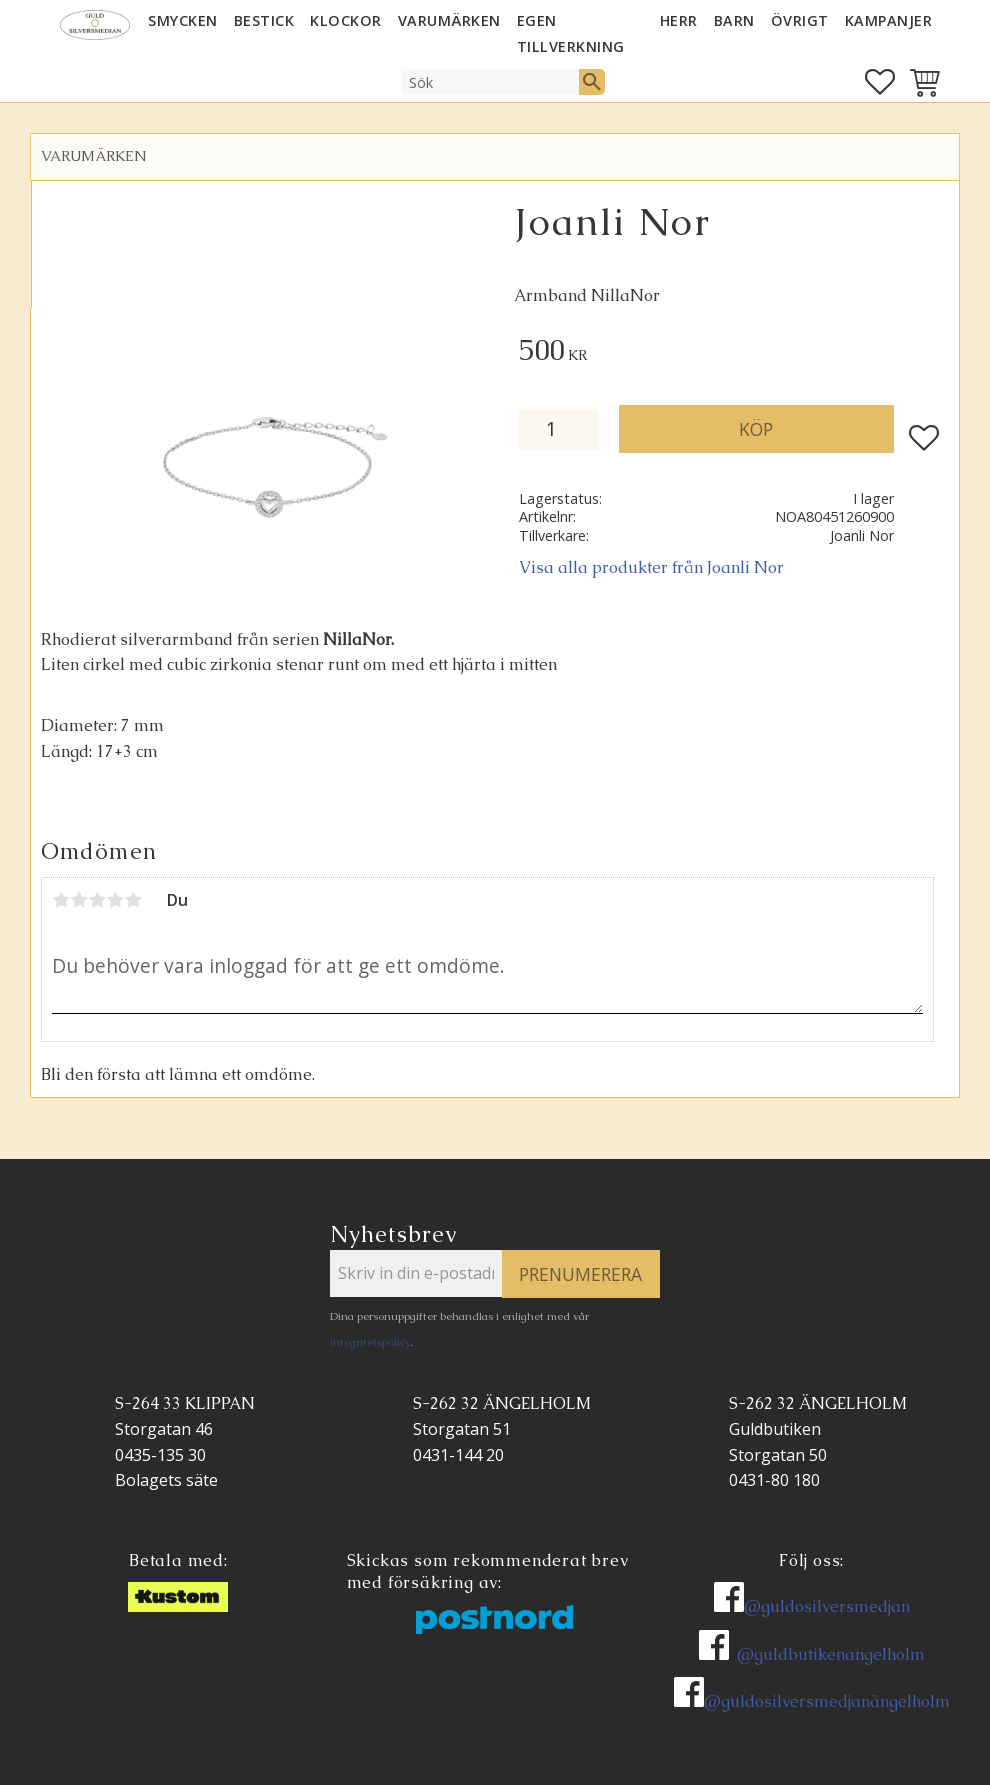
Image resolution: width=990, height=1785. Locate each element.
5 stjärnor (133, 900)
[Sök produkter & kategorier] (490, 82)
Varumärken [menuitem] (449, 20)
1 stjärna (61, 900)
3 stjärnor (97, 900)
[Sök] (592, 82)
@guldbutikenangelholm (831, 1654)
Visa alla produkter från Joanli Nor (651, 567)
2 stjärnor (79, 900)
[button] (880, 82)
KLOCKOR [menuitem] (346, 20)
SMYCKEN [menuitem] (183, 20)
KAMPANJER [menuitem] (889, 20)
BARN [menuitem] (734, 20)
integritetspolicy (370, 1342)
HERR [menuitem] (679, 20)
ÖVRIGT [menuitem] (800, 20)
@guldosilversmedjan (827, 1606)
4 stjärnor (115, 900)
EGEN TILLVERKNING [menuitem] (571, 33)
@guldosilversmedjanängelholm (827, 1701)
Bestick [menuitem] (264, 20)
